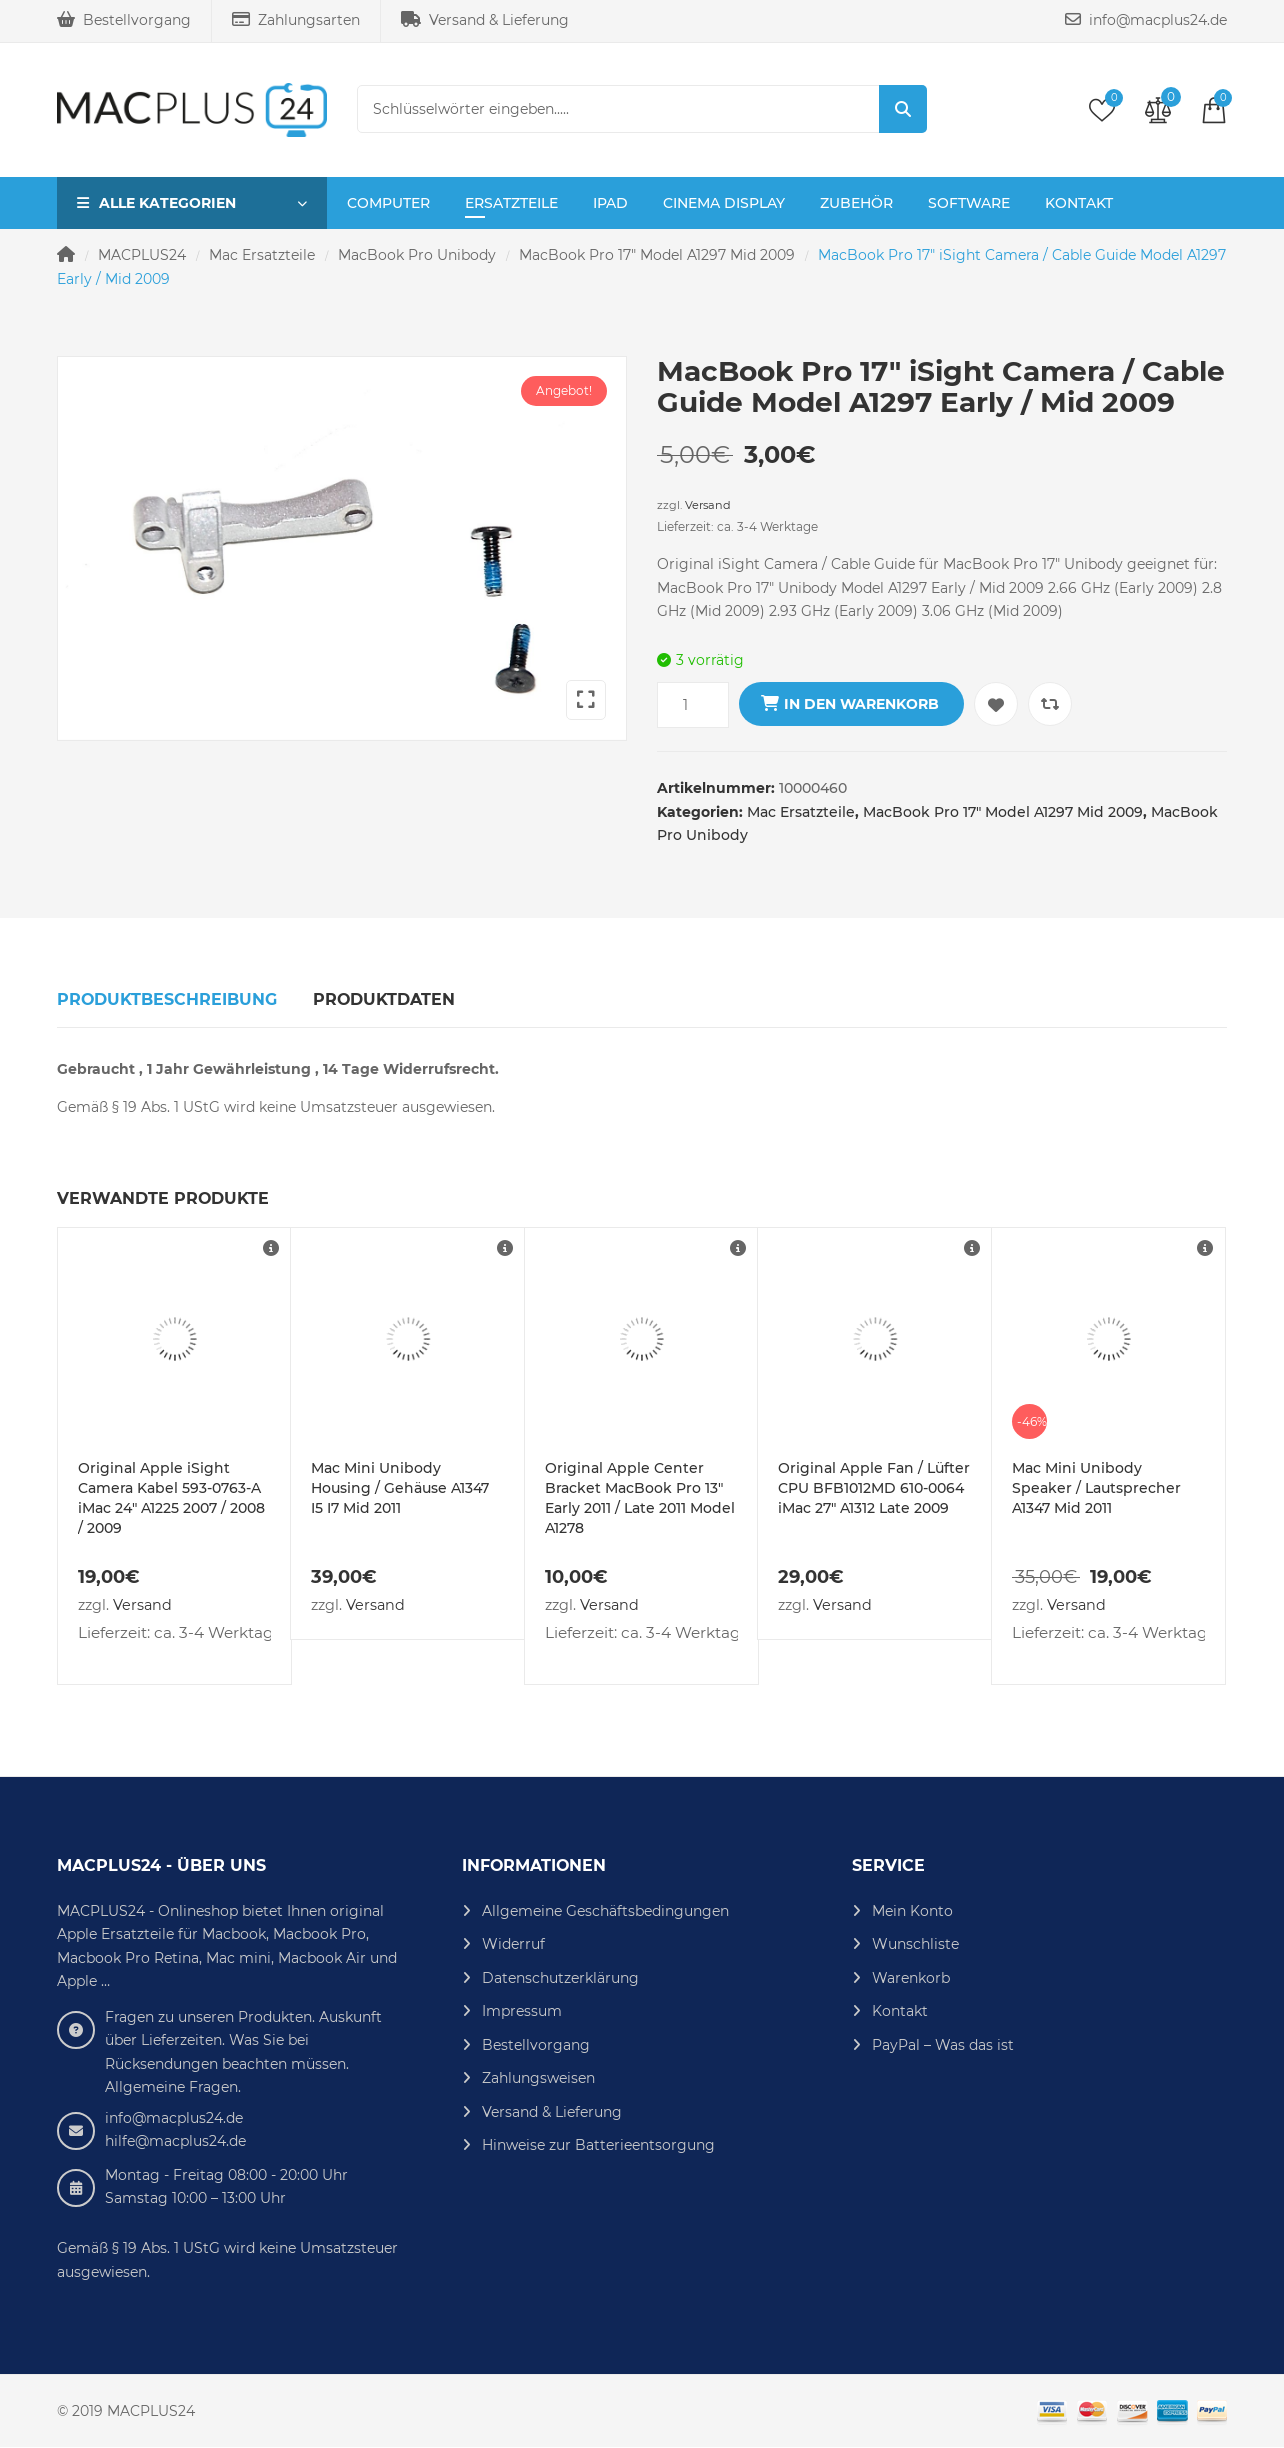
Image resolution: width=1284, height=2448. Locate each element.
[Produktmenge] (693, 705)
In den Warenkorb (861, 704)
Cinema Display (724, 203)
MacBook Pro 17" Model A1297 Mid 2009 (657, 255)
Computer (388, 203)
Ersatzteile (511, 203)
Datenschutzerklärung (560, 1978)
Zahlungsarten (296, 20)
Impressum (522, 2011)
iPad (610, 203)
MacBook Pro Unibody (417, 255)
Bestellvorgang (124, 20)
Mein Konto (912, 1911)
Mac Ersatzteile (262, 255)
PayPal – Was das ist (943, 2045)
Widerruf (513, 1944)
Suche (903, 109)
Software (969, 203)
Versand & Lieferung (485, 20)
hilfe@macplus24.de (175, 2141)
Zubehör (856, 203)
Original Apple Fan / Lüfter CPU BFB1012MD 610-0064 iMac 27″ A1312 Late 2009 (874, 1488)
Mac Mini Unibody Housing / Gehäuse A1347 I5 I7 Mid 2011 (400, 1488)
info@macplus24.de (1146, 20)
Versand (708, 505)
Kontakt (1079, 203)
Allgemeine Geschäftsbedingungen (605, 1911)
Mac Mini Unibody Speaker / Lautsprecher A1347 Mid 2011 (1096, 1488)
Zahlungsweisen (538, 2078)
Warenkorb (911, 1978)
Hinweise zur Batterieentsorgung (598, 2145)
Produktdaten (384, 999)
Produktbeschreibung (167, 999)
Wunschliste (915, 1944)
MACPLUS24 (142, 255)
